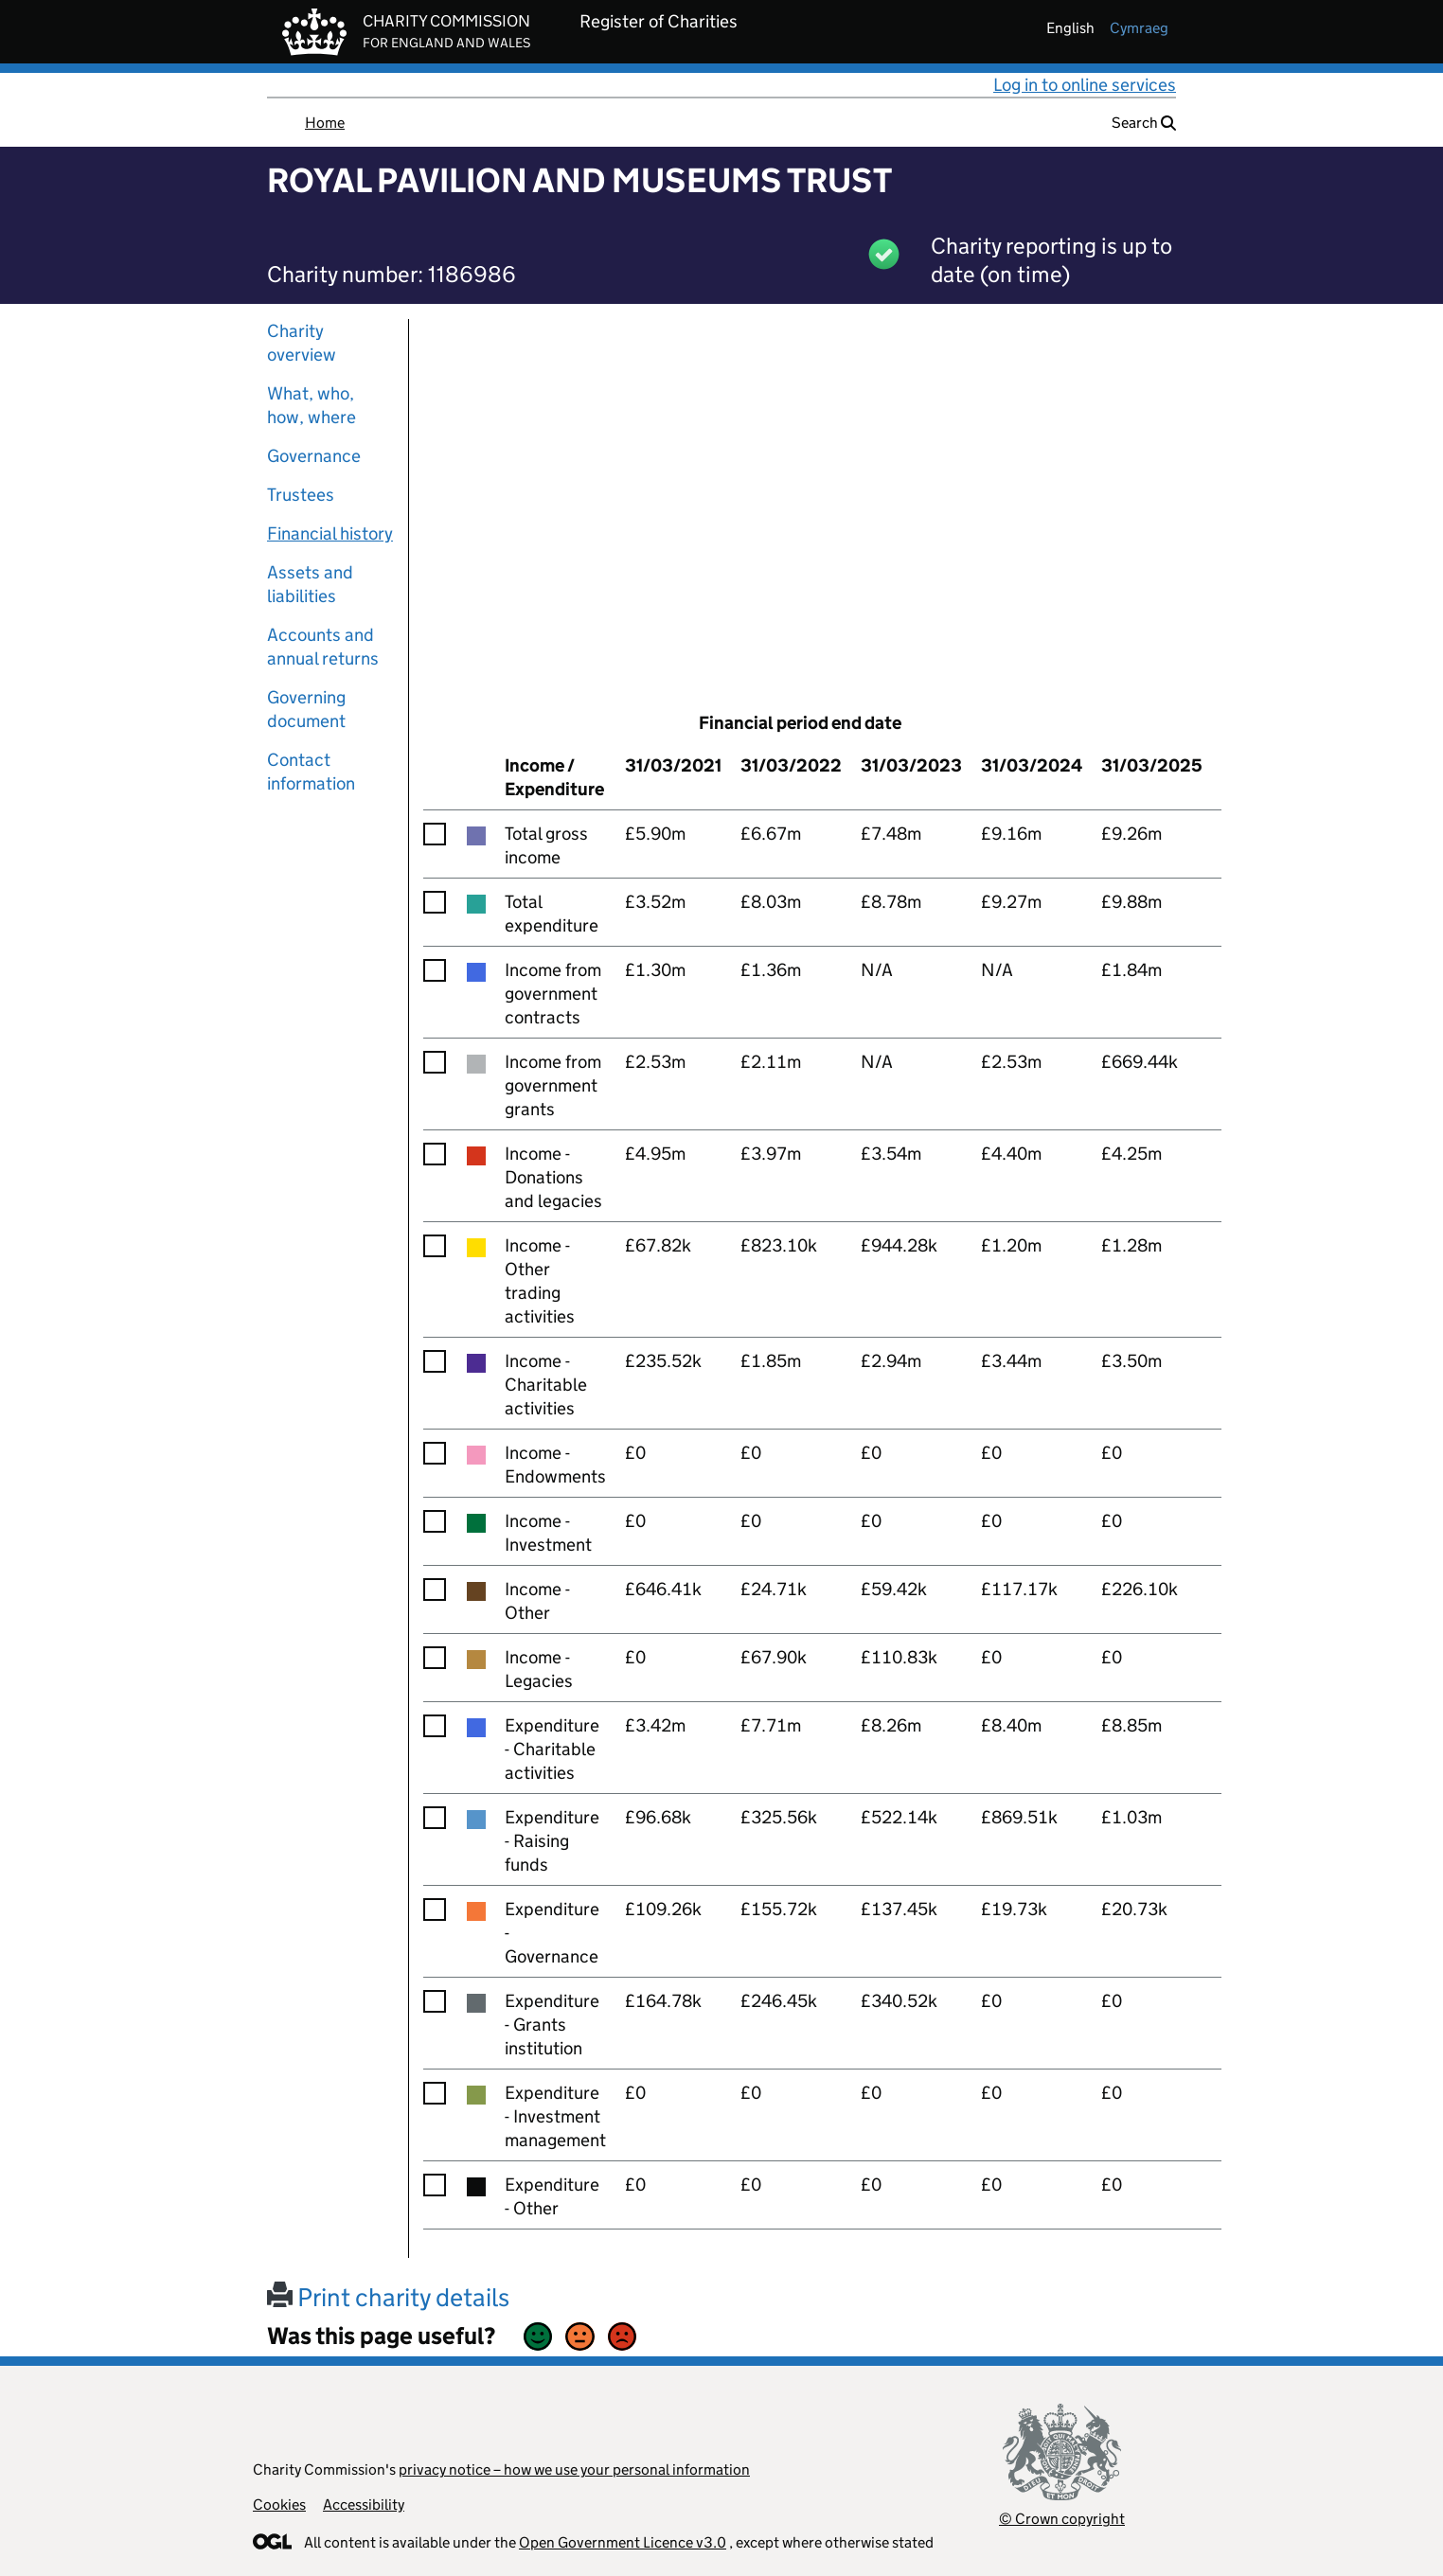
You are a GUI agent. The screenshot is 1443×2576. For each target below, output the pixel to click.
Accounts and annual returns (323, 646)
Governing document (306, 709)
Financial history (330, 533)
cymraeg (1139, 28)
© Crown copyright (1062, 2519)
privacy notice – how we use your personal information (574, 2469)
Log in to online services (1084, 85)
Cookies (279, 2505)
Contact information (311, 771)
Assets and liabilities (310, 584)
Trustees (300, 495)
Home (325, 123)
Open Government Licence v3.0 (622, 2542)
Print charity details (388, 2297)
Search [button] (1144, 123)
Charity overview (301, 342)
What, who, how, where (311, 405)
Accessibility (363, 2505)
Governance (314, 456)
